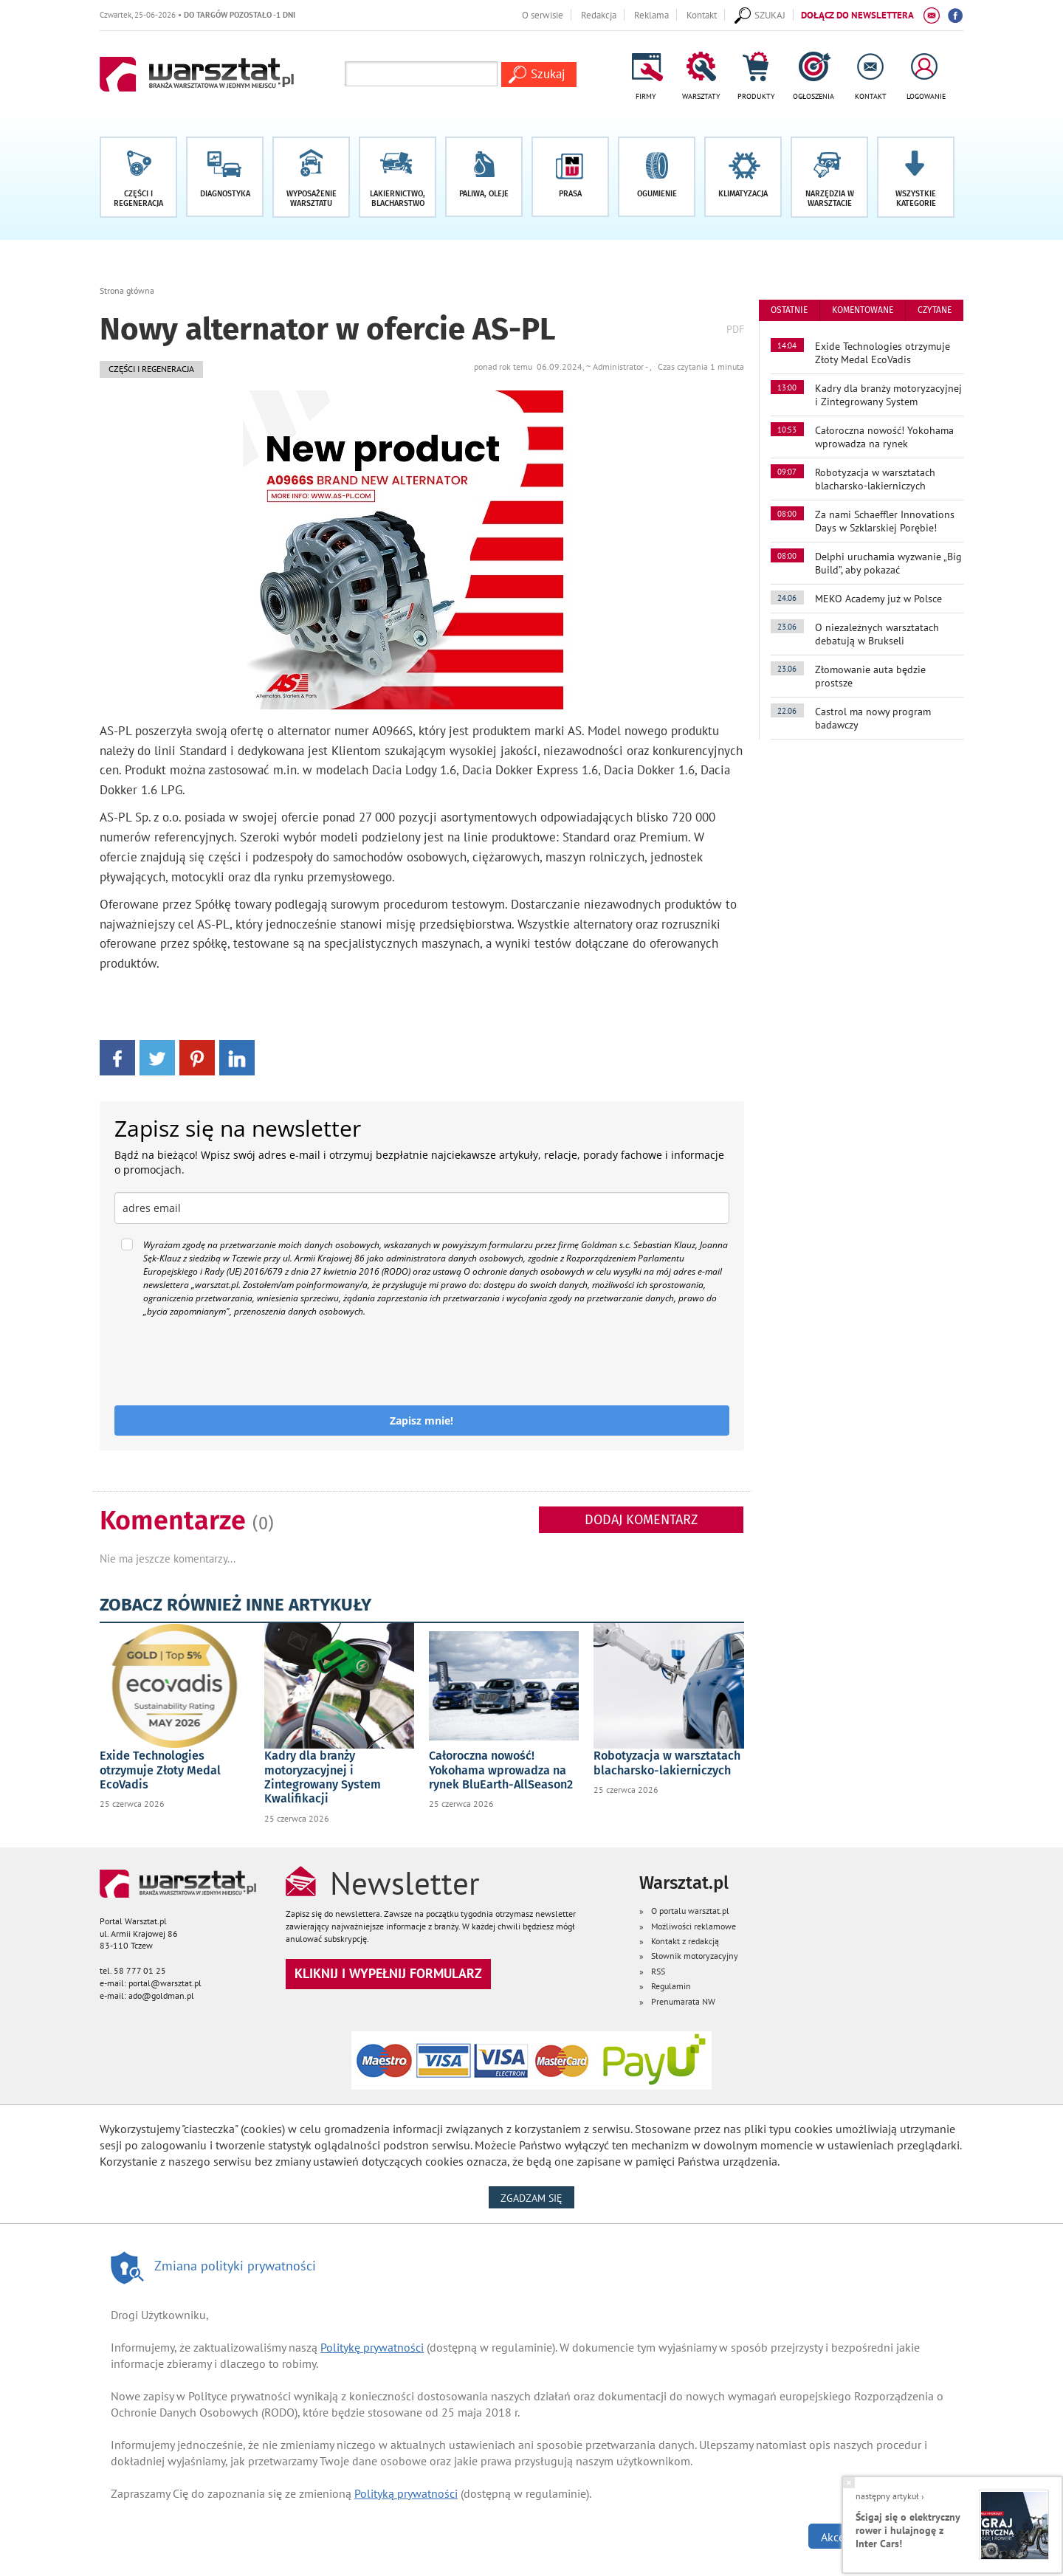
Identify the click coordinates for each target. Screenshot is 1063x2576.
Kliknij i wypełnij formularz (388, 1973)
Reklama (651, 15)
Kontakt (702, 15)
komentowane (862, 310)
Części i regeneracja (151, 368)
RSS (658, 1971)
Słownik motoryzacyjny (694, 1955)
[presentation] (226, 1362)
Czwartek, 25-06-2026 (197, 14)
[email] (421, 1208)
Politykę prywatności (372, 2347)
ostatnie (789, 310)
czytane (935, 310)
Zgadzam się (537, 2197)
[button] (915, 177)
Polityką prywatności (406, 2493)
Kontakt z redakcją (685, 1940)
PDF (735, 329)
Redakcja (598, 15)
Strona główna (127, 290)
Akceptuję (845, 2536)
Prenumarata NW (683, 2001)
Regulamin (671, 1985)
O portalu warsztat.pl (690, 1910)
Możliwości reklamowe (693, 1926)
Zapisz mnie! (421, 1420)
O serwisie (542, 15)
